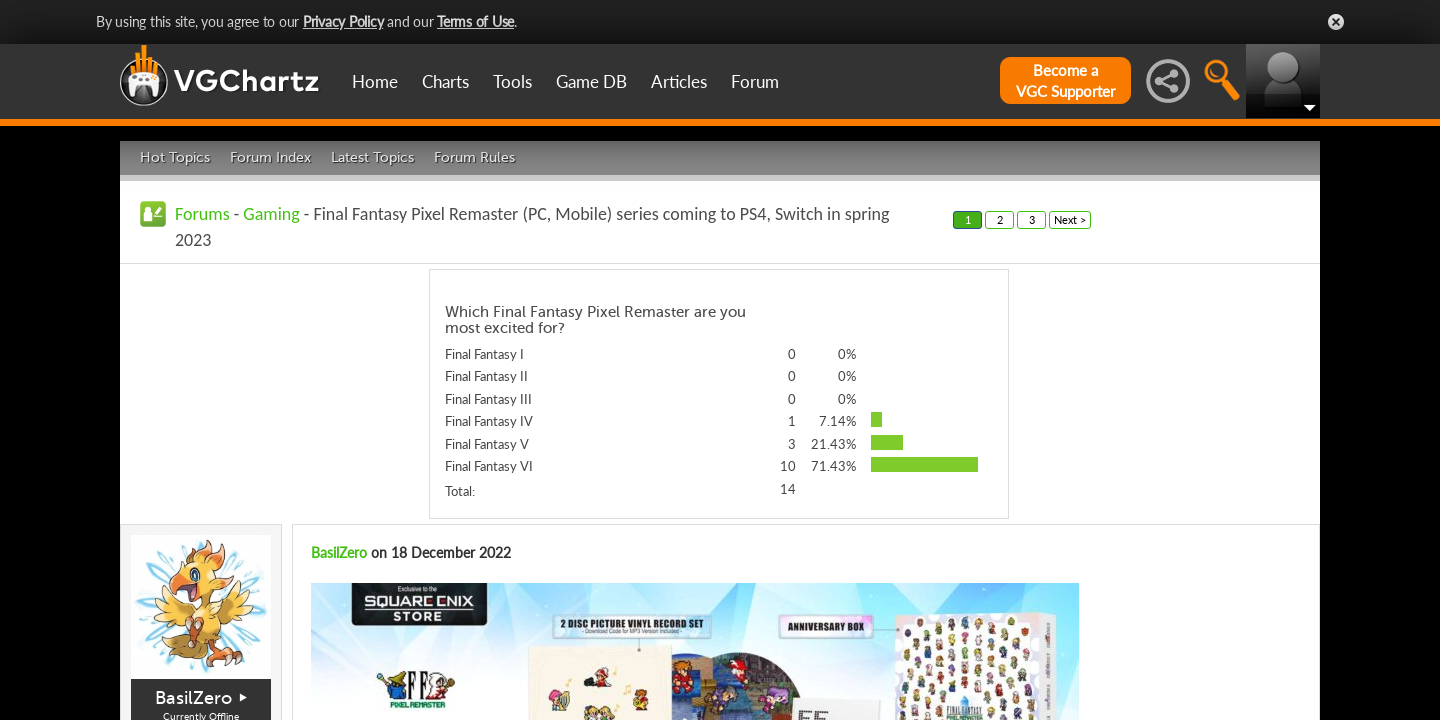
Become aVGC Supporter (1065, 80)
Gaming (271, 214)
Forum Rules (474, 157)
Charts (445, 81)
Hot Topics (175, 157)
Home (375, 81)
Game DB (591, 81)
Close (1336, 22)
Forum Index (270, 157)
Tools (512, 81)
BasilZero (193, 698)
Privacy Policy (343, 21)
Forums (202, 214)
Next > (1070, 219)
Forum (755, 81)
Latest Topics (372, 157)
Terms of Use (475, 21)
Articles (679, 81)
